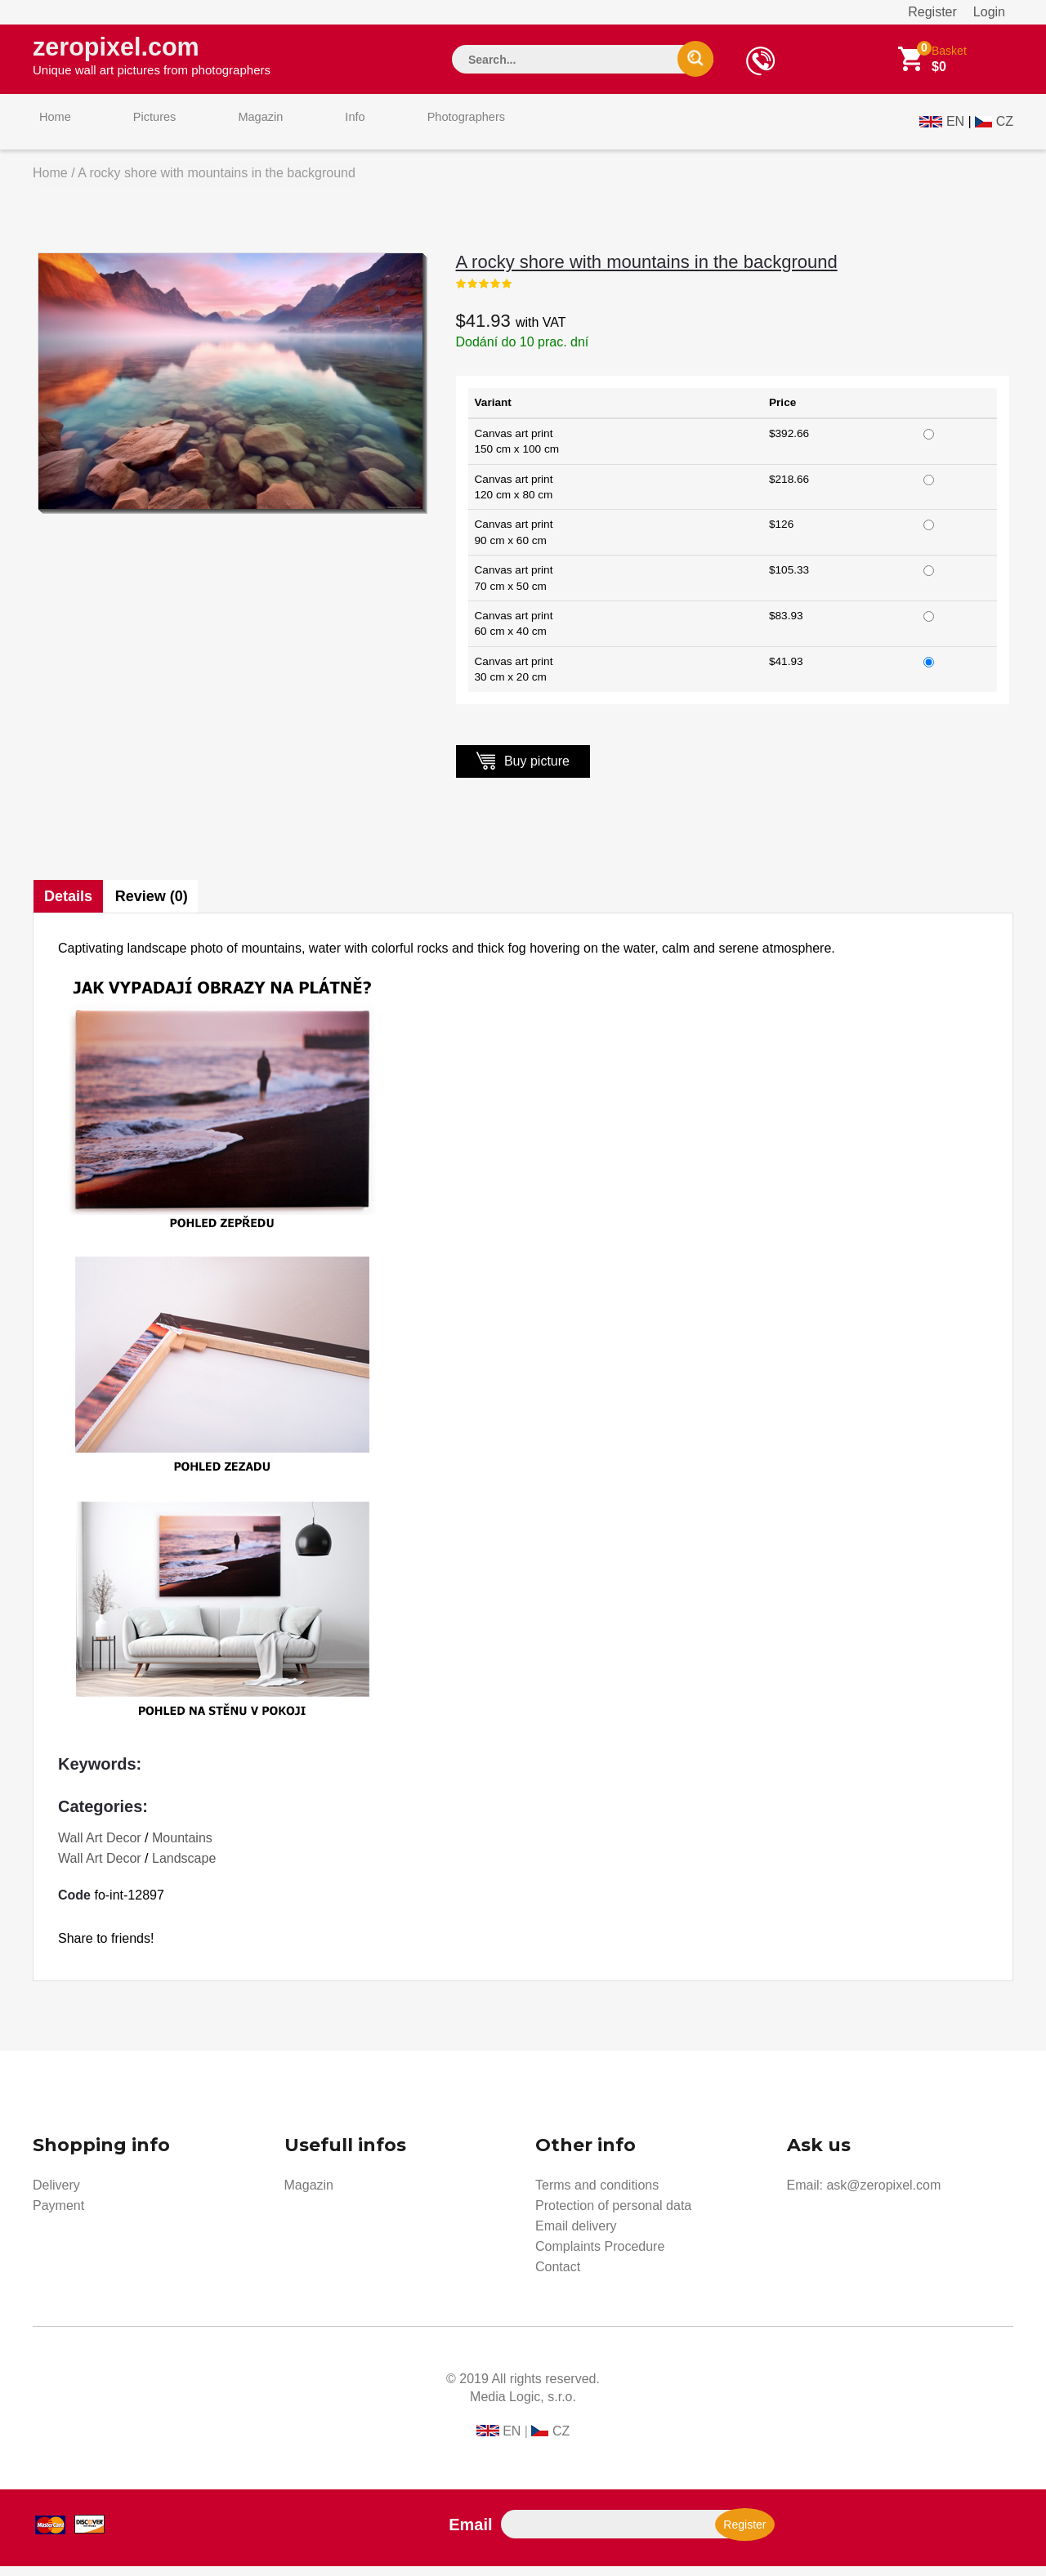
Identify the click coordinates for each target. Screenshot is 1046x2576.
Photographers (413, 129)
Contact (557, 2277)
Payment (58, 2215)
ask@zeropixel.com (883, 2195)
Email (470, 2534)
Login (989, 12)
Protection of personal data (613, 2215)
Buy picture (523, 770)
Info (313, 129)
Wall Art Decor (99, 1848)
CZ (1004, 128)
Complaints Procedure (599, 2256)
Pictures (136, 129)
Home (49, 129)
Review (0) (155, 906)
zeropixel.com (151, 58)
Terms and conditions (597, 2195)
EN (955, 128)
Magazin (231, 129)
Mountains (182, 1848)
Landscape (184, 1868)
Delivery (56, 2195)
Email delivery (576, 2236)
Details (69, 906)
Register (932, 12)
